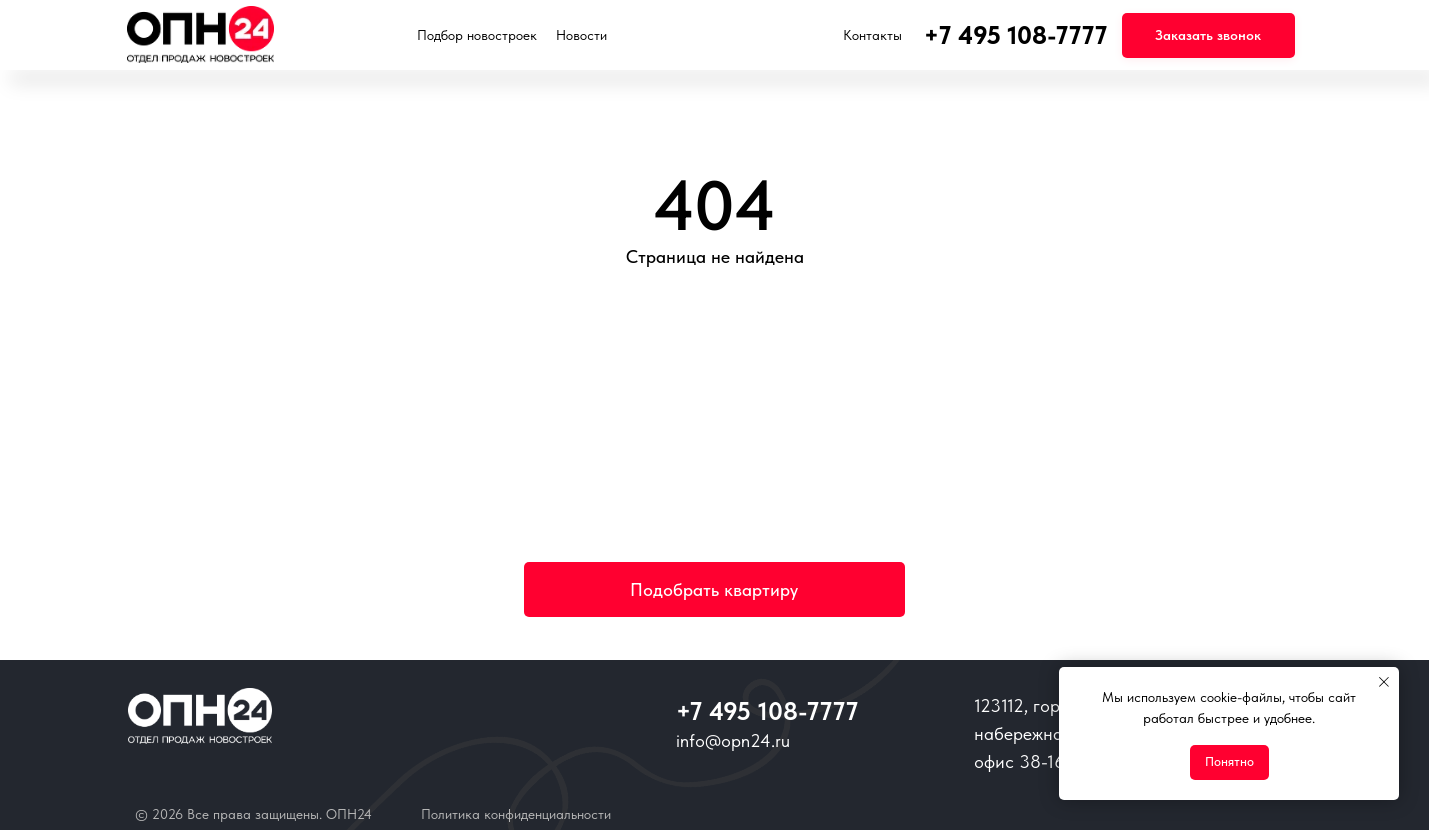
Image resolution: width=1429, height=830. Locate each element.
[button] (1208, 35)
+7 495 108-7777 (767, 711)
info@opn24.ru (733, 740)
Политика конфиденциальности (516, 814)
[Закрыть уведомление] (1384, 682)
